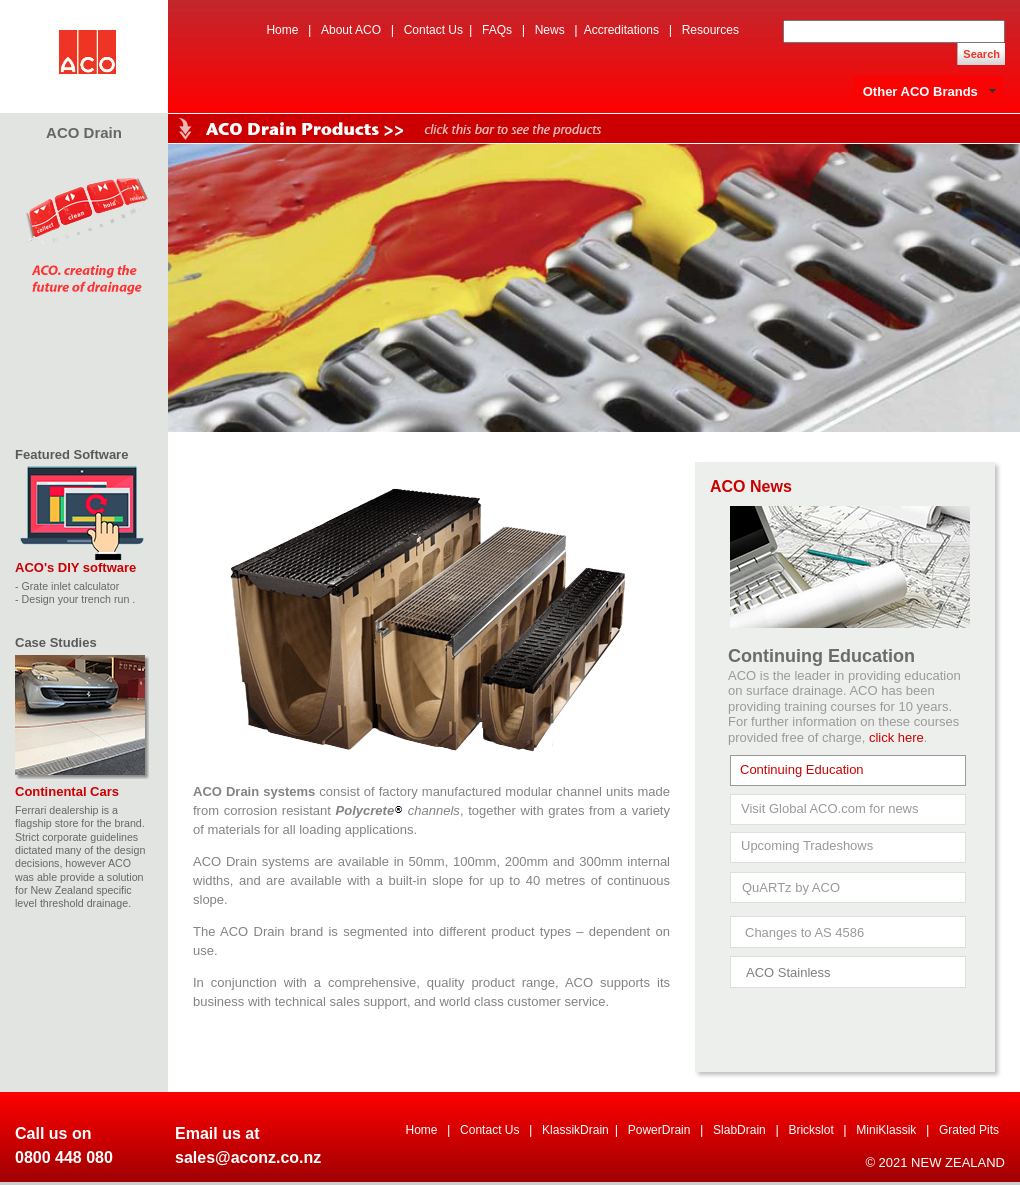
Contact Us (433, 30)
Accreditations (621, 30)
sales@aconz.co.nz (248, 1157)
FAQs (497, 30)
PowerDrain (659, 1130)
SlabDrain (739, 1130)
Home (282, 30)
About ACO (351, 30)
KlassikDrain (575, 1130)
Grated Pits (969, 1130)
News (550, 30)
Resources (710, 30)
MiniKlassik (886, 1130)
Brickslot (810, 1130)
